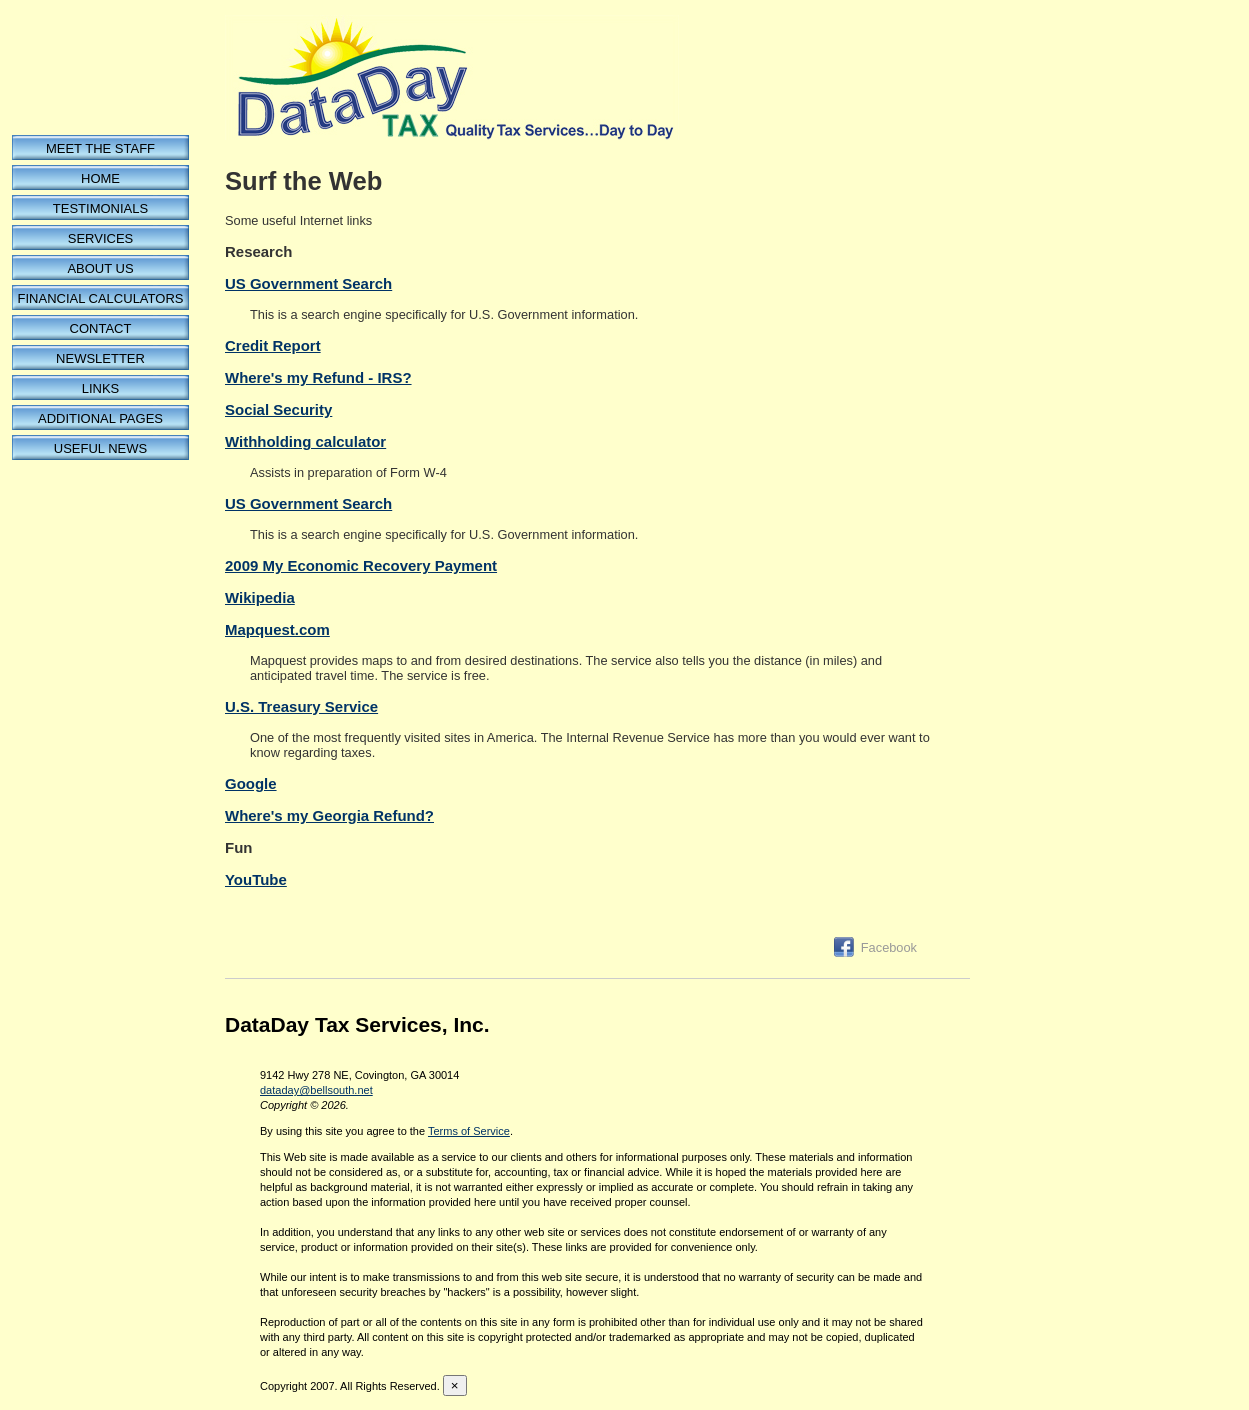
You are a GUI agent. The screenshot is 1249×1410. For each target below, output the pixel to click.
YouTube (256, 879)
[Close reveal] (455, 1385)
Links (101, 388)
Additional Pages (100, 418)
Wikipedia (260, 597)
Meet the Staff (100, 148)
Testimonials (100, 208)
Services (101, 238)
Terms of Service (469, 1131)
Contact (101, 328)
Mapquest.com (277, 629)
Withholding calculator (305, 441)
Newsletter (100, 358)
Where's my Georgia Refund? (329, 815)
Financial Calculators (101, 298)
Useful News (100, 448)
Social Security (278, 409)
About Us (100, 268)
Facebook (889, 947)
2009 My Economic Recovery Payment (361, 565)
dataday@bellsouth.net (316, 1090)
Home (100, 178)
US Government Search (308, 283)
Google (251, 783)
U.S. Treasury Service (301, 706)
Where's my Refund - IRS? (318, 377)
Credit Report (273, 345)
